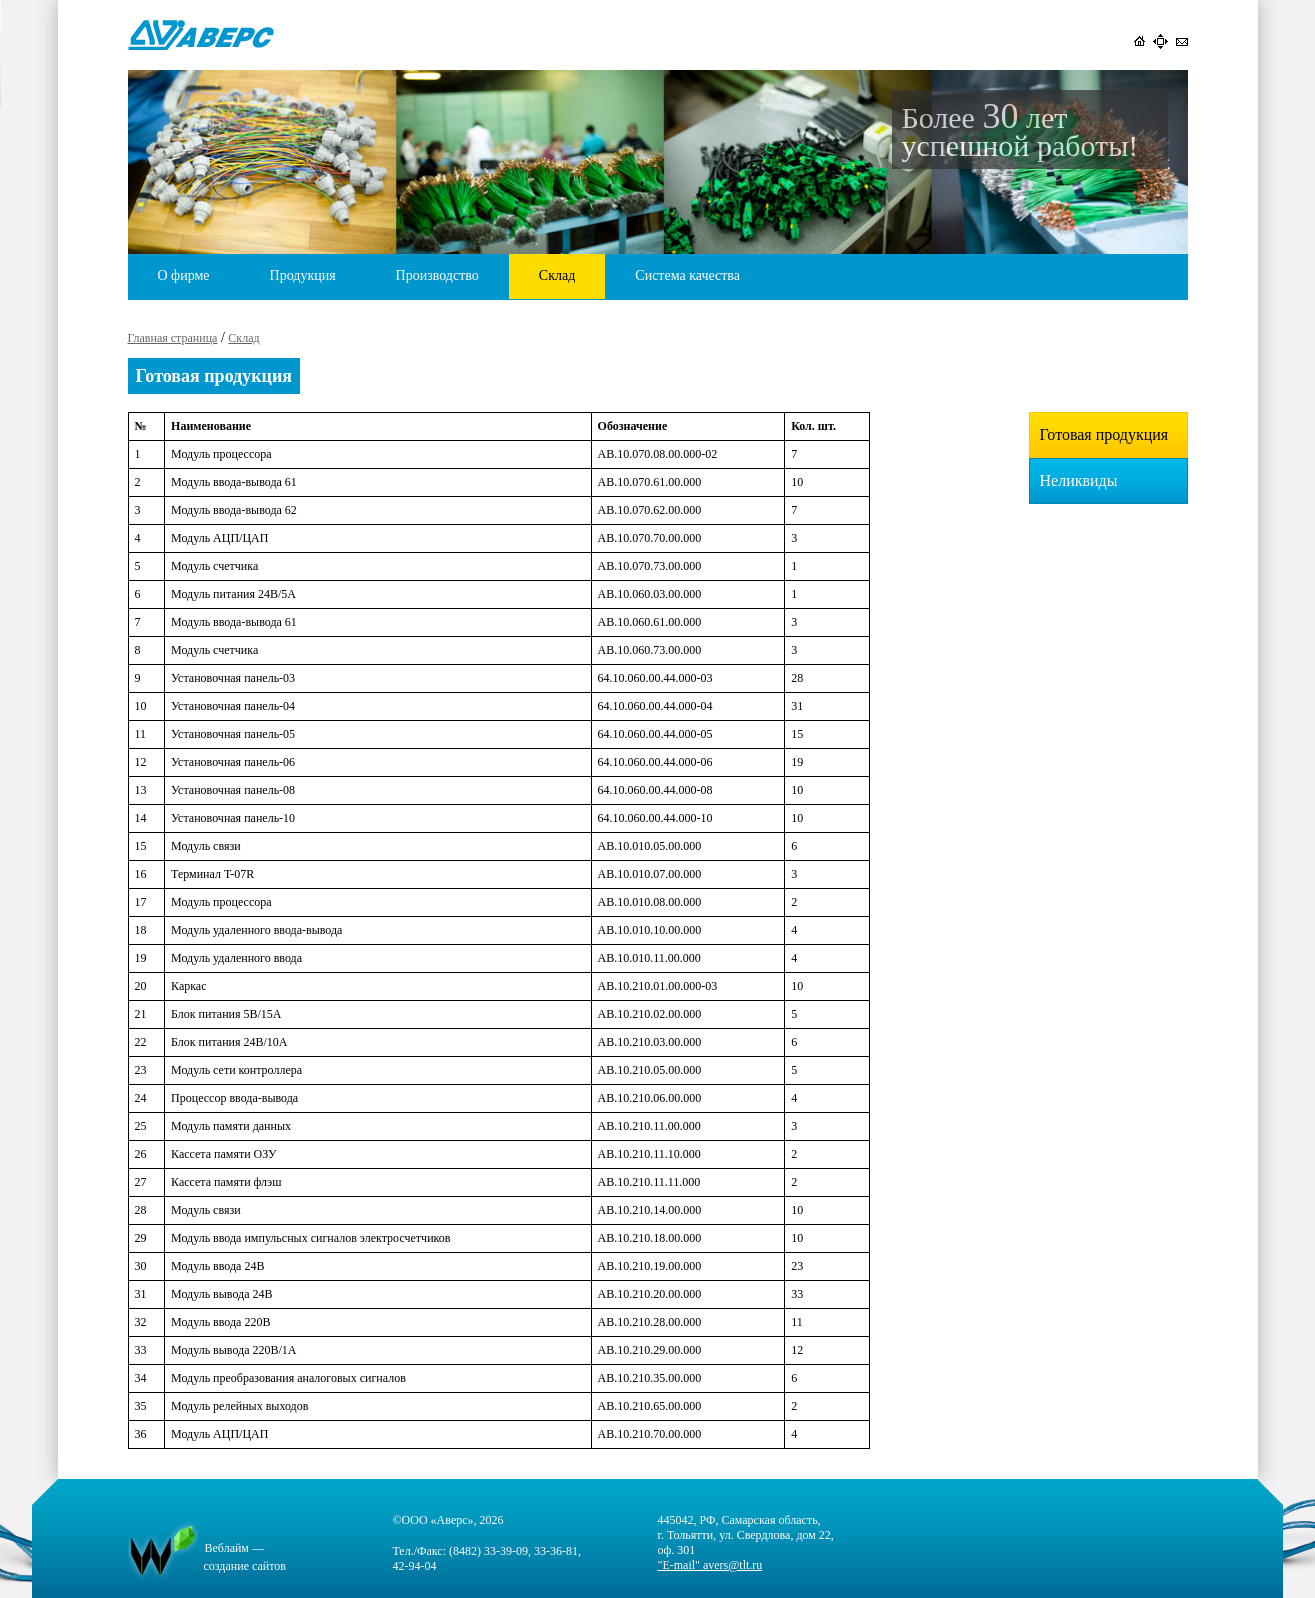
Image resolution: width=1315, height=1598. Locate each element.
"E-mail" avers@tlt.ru (710, 1565)
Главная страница (173, 338)
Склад (557, 275)
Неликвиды (1079, 480)
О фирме (184, 275)
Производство (437, 275)
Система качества (687, 275)
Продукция (303, 275)
